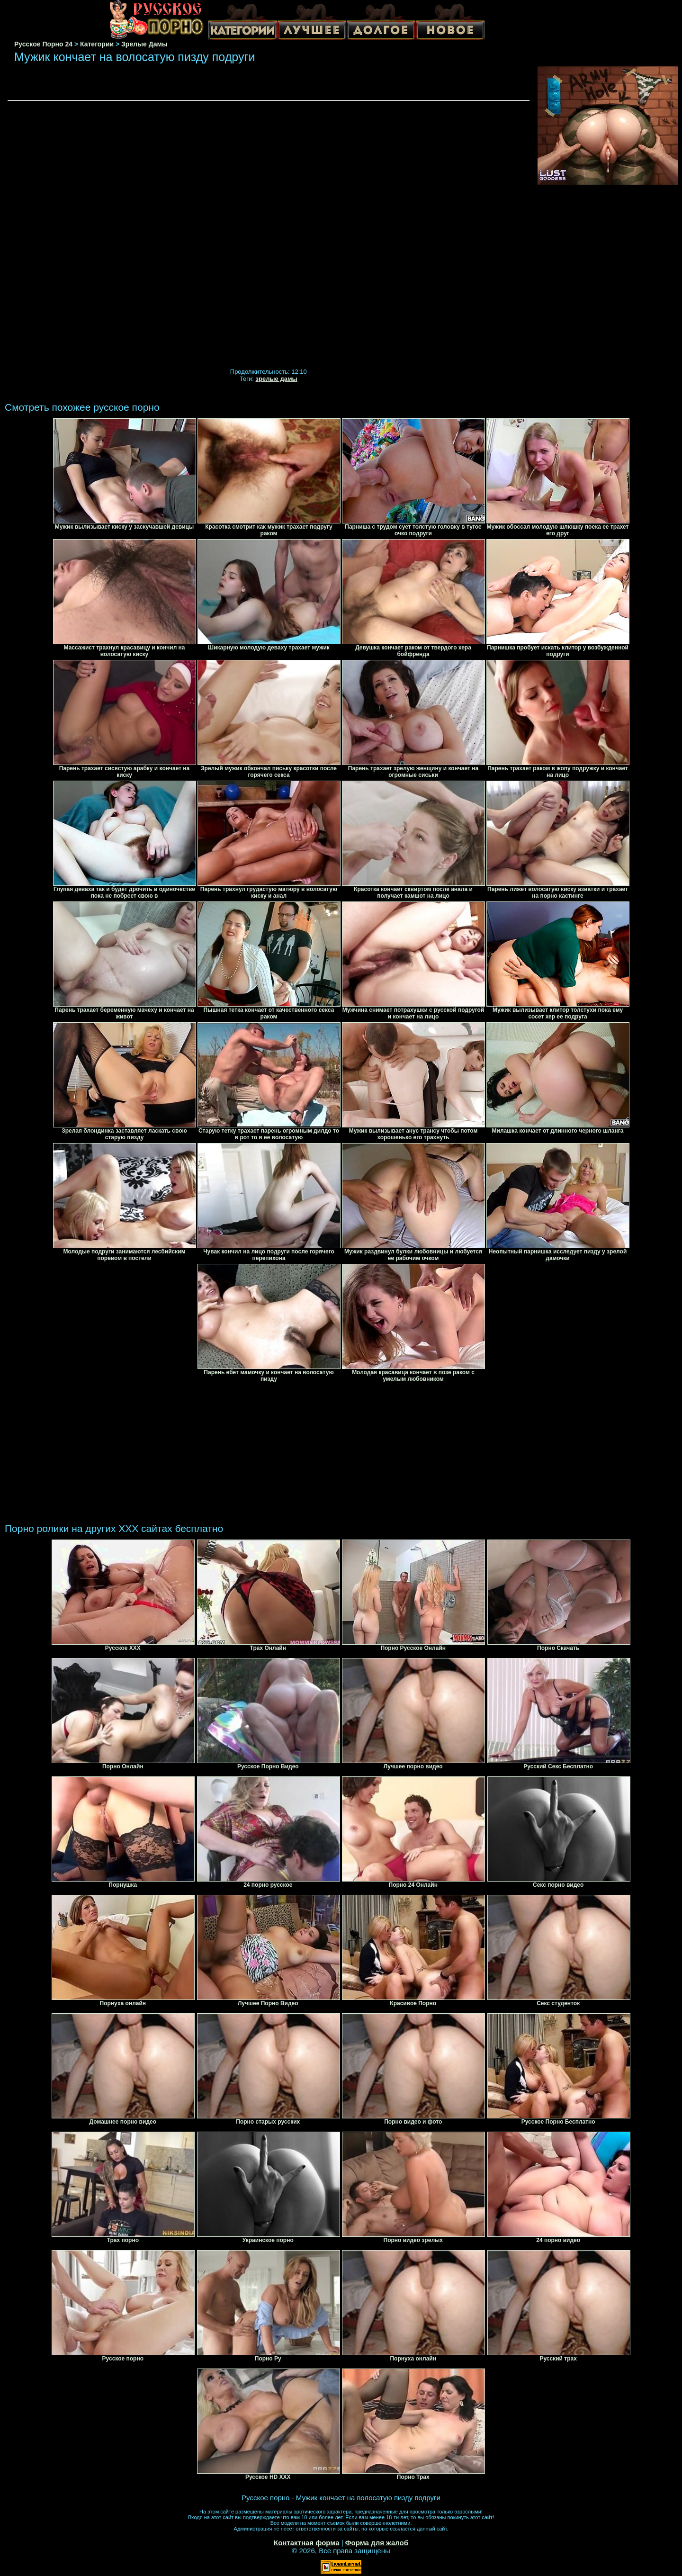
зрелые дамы (276, 378)
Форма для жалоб (376, 2543)
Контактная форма (307, 2543)
